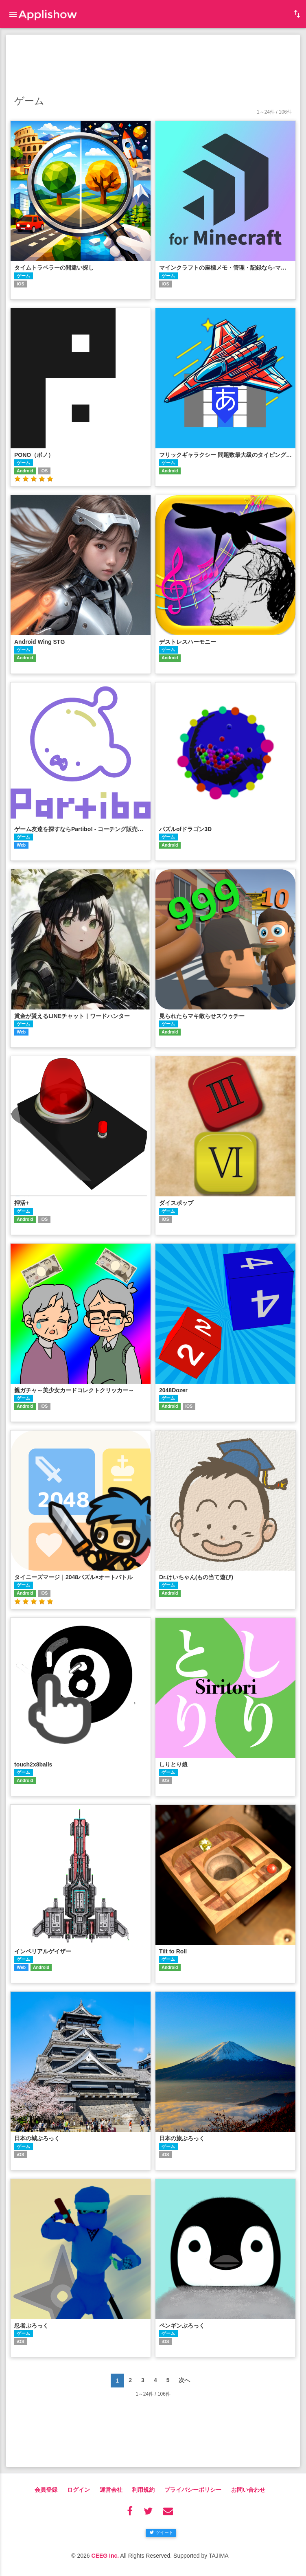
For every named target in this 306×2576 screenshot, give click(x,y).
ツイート (161, 2532)
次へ (184, 2380)
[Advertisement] (153, 63)
